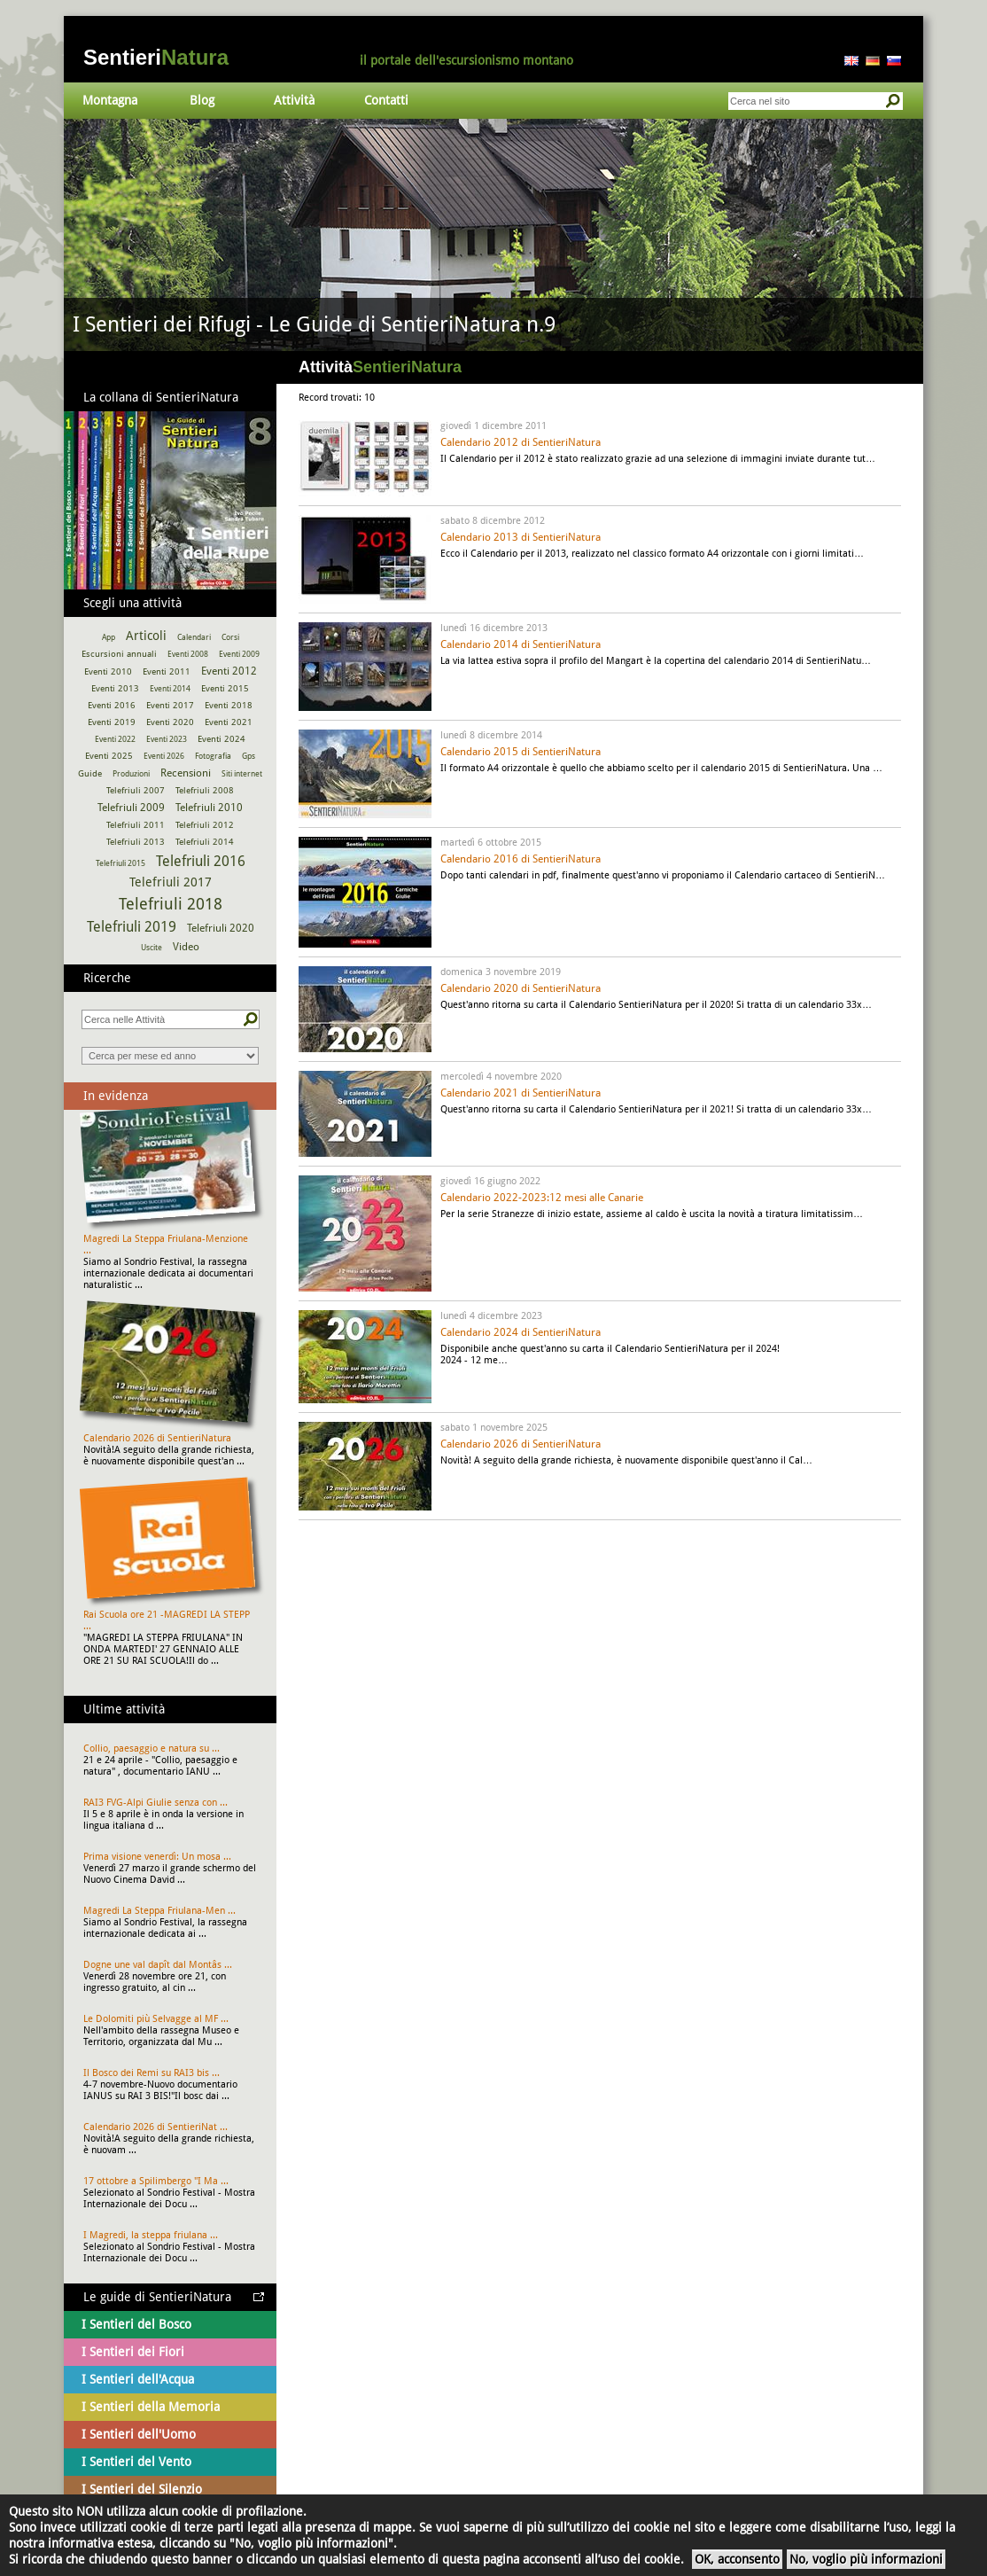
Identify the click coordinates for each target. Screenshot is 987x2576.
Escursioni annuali (119, 654)
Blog (202, 100)
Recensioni (185, 773)
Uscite (151, 947)
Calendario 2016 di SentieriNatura (520, 859)
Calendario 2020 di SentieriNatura (520, 988)
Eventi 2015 (225, 688)
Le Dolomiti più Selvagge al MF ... (156, 2019)
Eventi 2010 (108, 671)
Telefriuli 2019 (131, 926)
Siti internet (241, 773)
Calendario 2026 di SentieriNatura (520, 1444)
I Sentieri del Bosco (136, 2324)
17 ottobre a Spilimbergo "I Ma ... (156, 2181)
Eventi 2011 (166, 671)
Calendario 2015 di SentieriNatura (520, 751)
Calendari (194, 637)
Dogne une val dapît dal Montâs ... (157, 1965)
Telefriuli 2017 (170, 882)
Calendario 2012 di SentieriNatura (520, 442)
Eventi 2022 (115, 739)
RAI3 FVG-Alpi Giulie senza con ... (155, 1802)
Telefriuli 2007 (135, 790)
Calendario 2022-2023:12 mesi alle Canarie (541, 1197)
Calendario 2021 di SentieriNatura (520, 1093)
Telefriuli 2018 (170, 903)
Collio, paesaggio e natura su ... (151, 1748)
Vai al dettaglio (493, 235)
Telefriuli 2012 (204, 825)
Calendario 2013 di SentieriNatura (520, 537)
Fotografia (213, 756)
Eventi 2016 (112, 705)
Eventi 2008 (187, 654)
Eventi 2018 (229, 705)
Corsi (230, 637)
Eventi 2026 (164, 756)
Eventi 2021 (229, 722)
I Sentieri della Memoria (151, 2407)
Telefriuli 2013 (135, 842)
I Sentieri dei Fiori (133, 2352)
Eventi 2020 (170, 722)
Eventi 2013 (115, 688)
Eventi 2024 (221, 739)
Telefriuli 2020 (220, 928)
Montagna (109, 100)
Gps (248, 756)
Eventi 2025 (109, 756)
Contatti (386, 100)
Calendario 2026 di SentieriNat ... (155, 2127)
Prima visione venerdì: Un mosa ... (157, 1856)
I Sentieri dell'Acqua (138, 2379)
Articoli (146, 635)
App (108, 637)
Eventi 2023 (166, 739)
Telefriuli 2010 (209, 807)
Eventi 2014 (170, 688)
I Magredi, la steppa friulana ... (150, 2235)
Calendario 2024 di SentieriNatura (520, 1332)
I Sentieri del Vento (136, 2462)
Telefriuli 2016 (200, 861)
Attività (294, 100)
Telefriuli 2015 (120, 863)
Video (186, 947)
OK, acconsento (737, 2559)
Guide (90, 773)
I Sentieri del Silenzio (142, 2489)
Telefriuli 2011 (135, 825)
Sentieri (156, 57)
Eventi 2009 (239, 654)
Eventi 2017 (170, 705)
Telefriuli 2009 (131, 807)
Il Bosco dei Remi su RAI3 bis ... (151, 2073)
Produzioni (131, 773)
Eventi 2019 (112, 722)
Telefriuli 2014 (204, 842)
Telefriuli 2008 (204, 790)
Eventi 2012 (229, 671)
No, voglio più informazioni (866, 2559)
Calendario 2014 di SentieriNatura (520, 644)
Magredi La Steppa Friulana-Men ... (159, 1910)
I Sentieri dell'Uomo (139, 2434)
